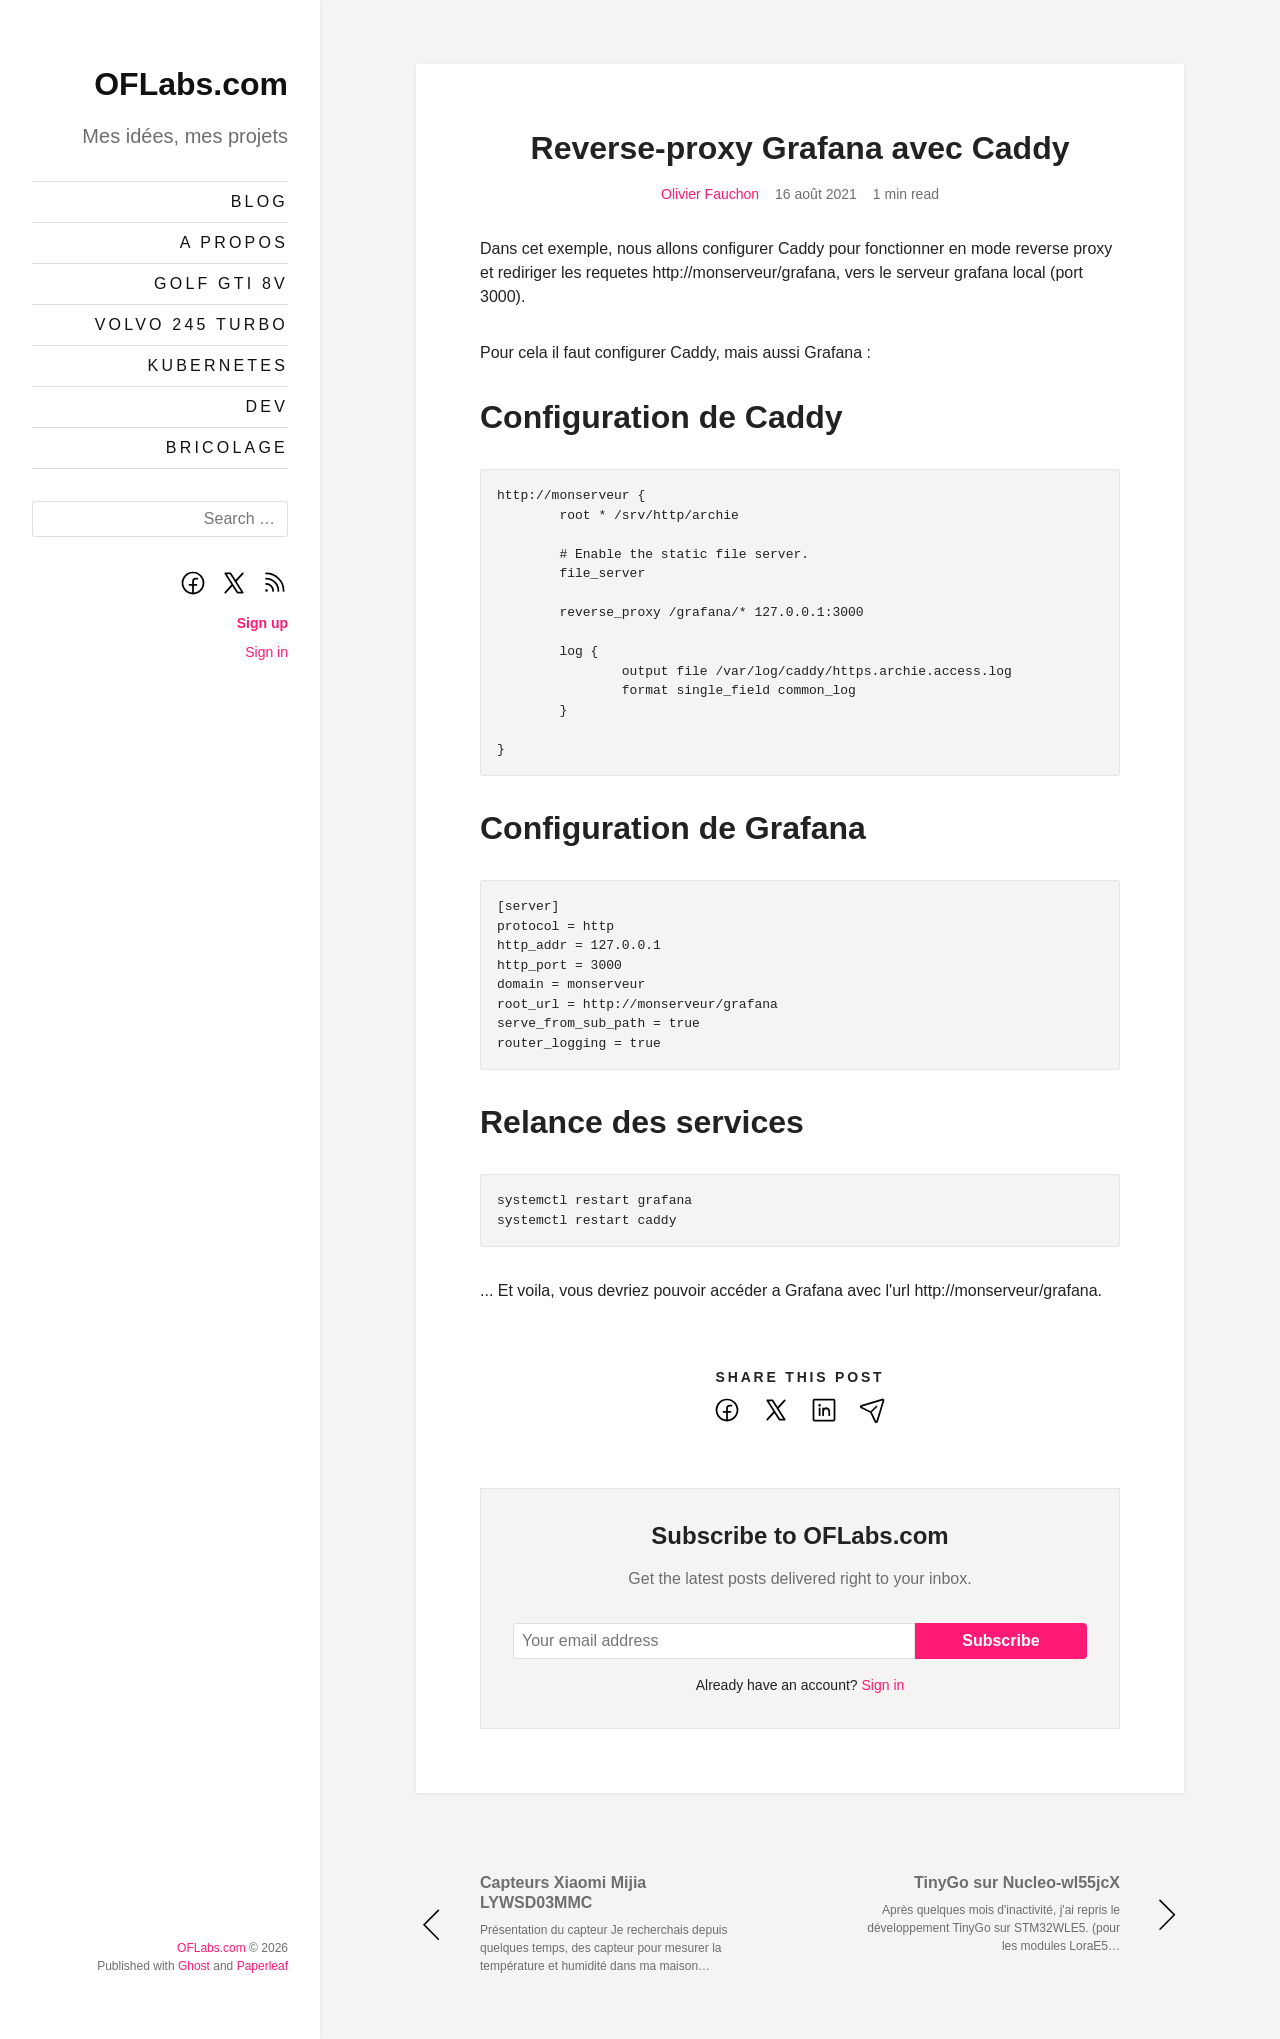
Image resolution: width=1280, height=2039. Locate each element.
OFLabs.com (191, 84)
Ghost (194, 1966)
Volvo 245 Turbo (191, 324)
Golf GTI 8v (221, 283)
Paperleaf (262, 1966)
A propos (234, 242)
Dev (267, 406)
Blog (259, 201)
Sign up (262, 623)
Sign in (266, 652)
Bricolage (227, 447)
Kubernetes (218, 365)
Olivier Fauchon (710, 194)
